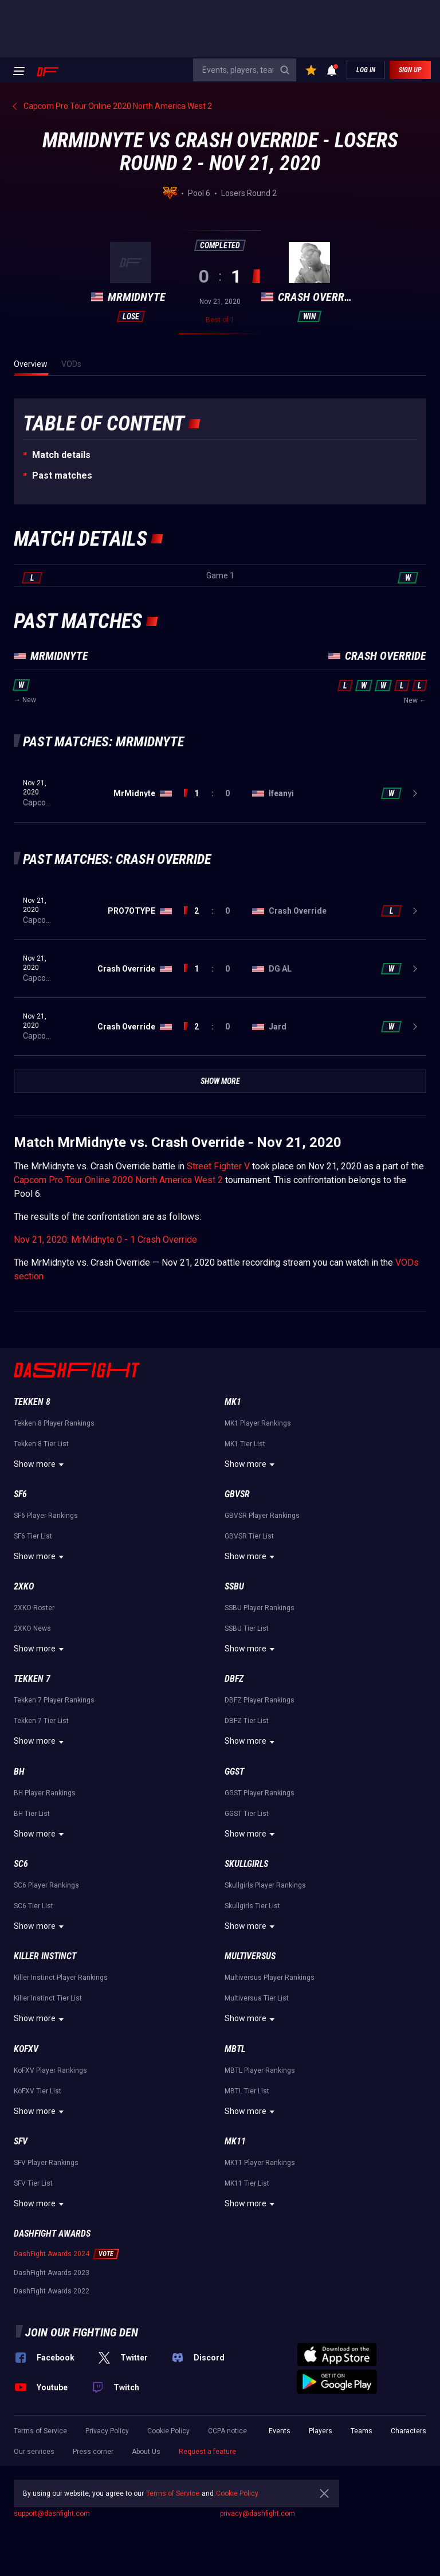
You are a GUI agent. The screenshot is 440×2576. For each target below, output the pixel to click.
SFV (21, 2141)
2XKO (24, 1586)
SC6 (21, 1863)
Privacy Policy (107, 2431)
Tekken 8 (32, 1401)
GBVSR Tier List (249, 1536)
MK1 (233, 1401)
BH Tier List (32, 1814)
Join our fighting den (81, 2332)
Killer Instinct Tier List (48, 1998)
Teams (361, 2431)
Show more (40, 1464)
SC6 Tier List (33, 1906)
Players (320, 2431)
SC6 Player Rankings (46, 1885)
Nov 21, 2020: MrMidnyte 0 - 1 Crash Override (105, 1239)
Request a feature (207, 2452)
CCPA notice (227, 2431)
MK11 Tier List (247, 2183)
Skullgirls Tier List (252, 1906)
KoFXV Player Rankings (50, 2070)
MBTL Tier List (247, 2091)
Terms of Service (40, 2431)
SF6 (20, 1494)
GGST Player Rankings (259, 1793)
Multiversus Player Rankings (270, 1978)
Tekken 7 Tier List (41, 1721)
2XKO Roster (34, 1608)
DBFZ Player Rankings (259, 1700)
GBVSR (237, 1494)
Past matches (62, 475)
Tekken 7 (32, 1678)
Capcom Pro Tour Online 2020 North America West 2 (118, 1180)
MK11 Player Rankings (260, 2163)
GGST (234, 1771)
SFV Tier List (33, 2183)
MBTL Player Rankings (260, 2070)
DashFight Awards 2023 (51, 2273)
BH (19, 1771)
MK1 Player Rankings (258, 1423)
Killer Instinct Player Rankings (61, 1978)
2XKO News (32, 1628)
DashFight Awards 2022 (51, 2291)
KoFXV (26, 2048)
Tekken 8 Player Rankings (54, 1423)
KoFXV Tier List (37, 2091)
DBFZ (234, 1678)
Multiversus (250, 1956)
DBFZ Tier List (247, 1721)
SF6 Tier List (33, 1536)
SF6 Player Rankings (46, 1516)
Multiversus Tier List (257, 1998)
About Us (146, 2452)
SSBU (234, 1586)
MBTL (235, 2048)
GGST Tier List (247, 1814)
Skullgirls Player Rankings (265, 1885)
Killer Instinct (45, 1956)
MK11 (235, 2141)
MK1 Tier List (245, 1444)
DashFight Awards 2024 (51, 2254)
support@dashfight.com (52, 2514)
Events (279, 2431)
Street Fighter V (218, 1166)
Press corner (93, 2452)
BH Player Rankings (45, 1793)
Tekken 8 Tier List (41, 1444)
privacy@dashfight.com (257, 2514)
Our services (34, 2452)
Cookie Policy (168, 2431)
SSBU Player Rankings (259, 1608)
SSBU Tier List (247, 1628)
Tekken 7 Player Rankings (54, 1700)
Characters (408, 2431)
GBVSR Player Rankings (262, 1516)
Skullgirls (246, 1863)
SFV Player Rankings (46, 2163)
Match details (61, 454)
